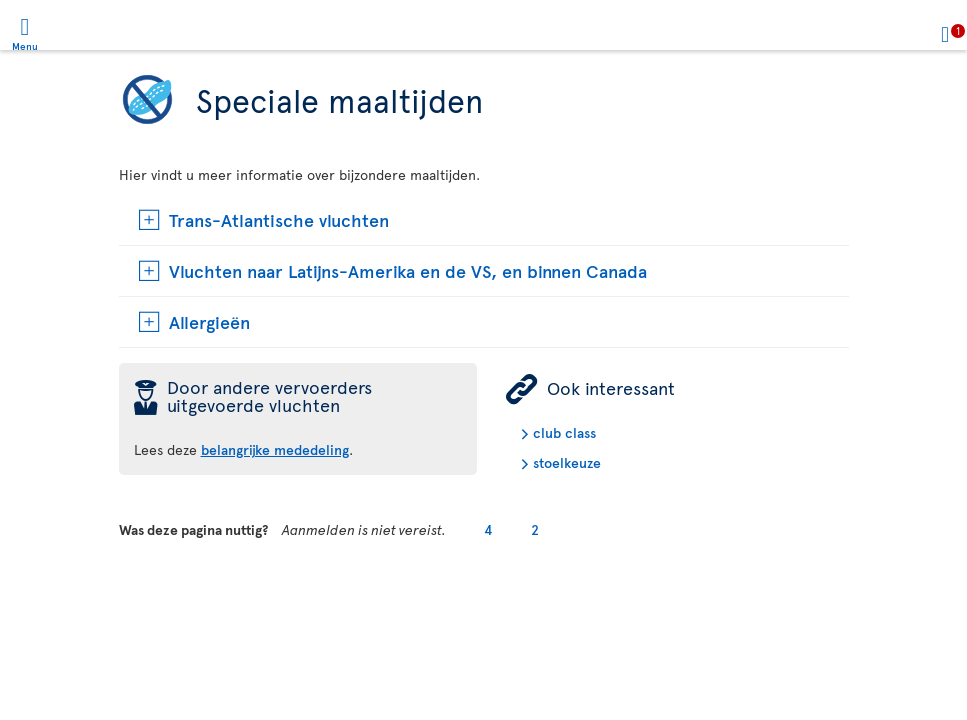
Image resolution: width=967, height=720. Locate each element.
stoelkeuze (567, 462)
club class (564, 432)
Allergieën (209, 321)
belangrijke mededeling (275, 449)
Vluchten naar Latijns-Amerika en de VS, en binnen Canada (408, 270)
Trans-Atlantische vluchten (279, 219)
